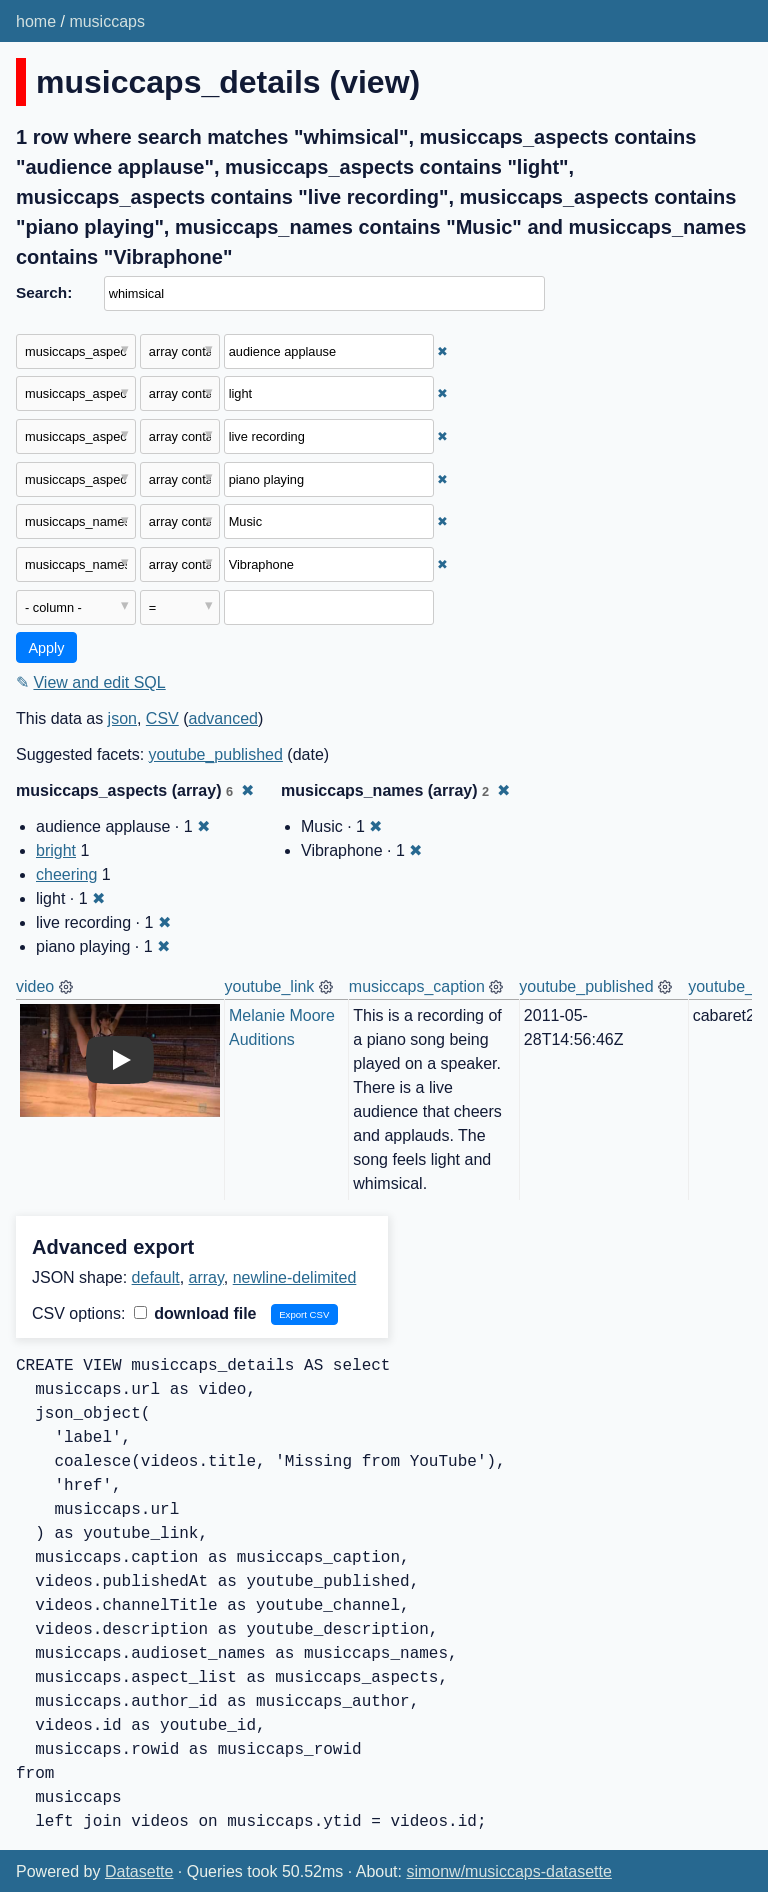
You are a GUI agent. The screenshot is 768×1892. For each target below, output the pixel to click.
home (36, 21)
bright (56, 850)
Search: (44, 292)
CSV (162, 718)
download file (195, 1313)
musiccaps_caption (417, 986)
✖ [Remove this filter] (442, 351)
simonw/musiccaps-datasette (508, 1871)
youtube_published (216, 754)
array (206, 1277)
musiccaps (107, 21)
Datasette (139, 1871)
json (122, 718)
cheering (66, 874)
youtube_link (270, 986)
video (35, 986)
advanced (223, 718)
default (156, 1277)
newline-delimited (295, 1277)
